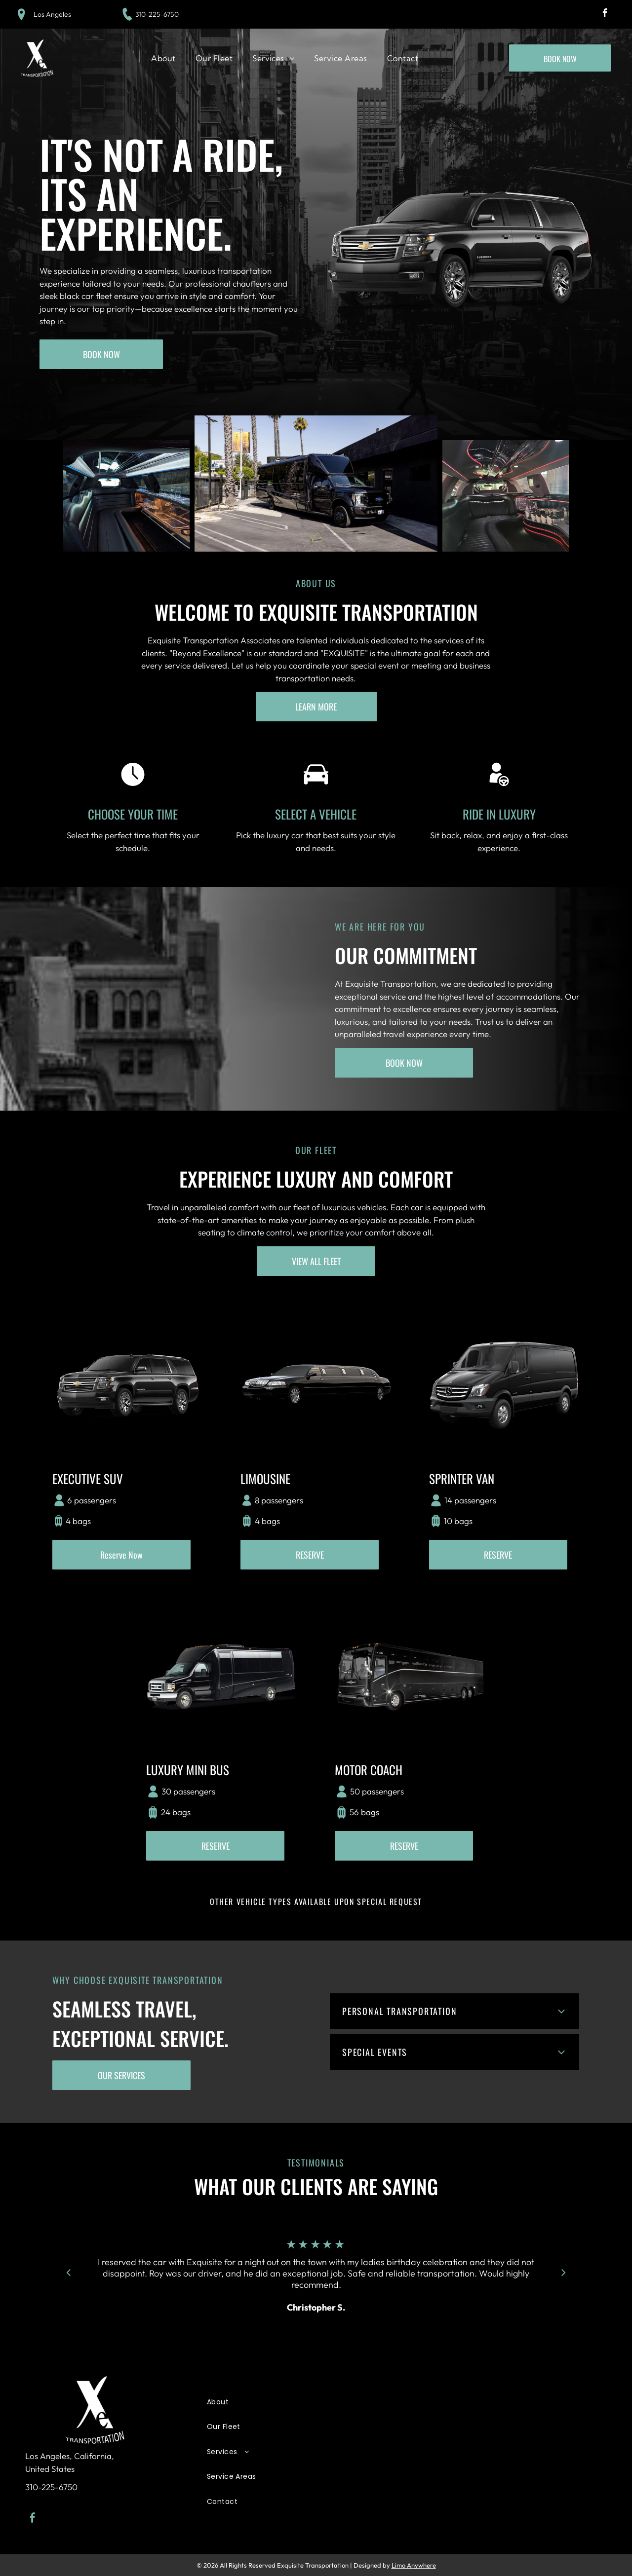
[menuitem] (163, 57)
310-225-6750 (157, 14)
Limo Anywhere (414, 2565)
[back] (68, 2272)
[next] (563, 2272)
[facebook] (605, 14)
